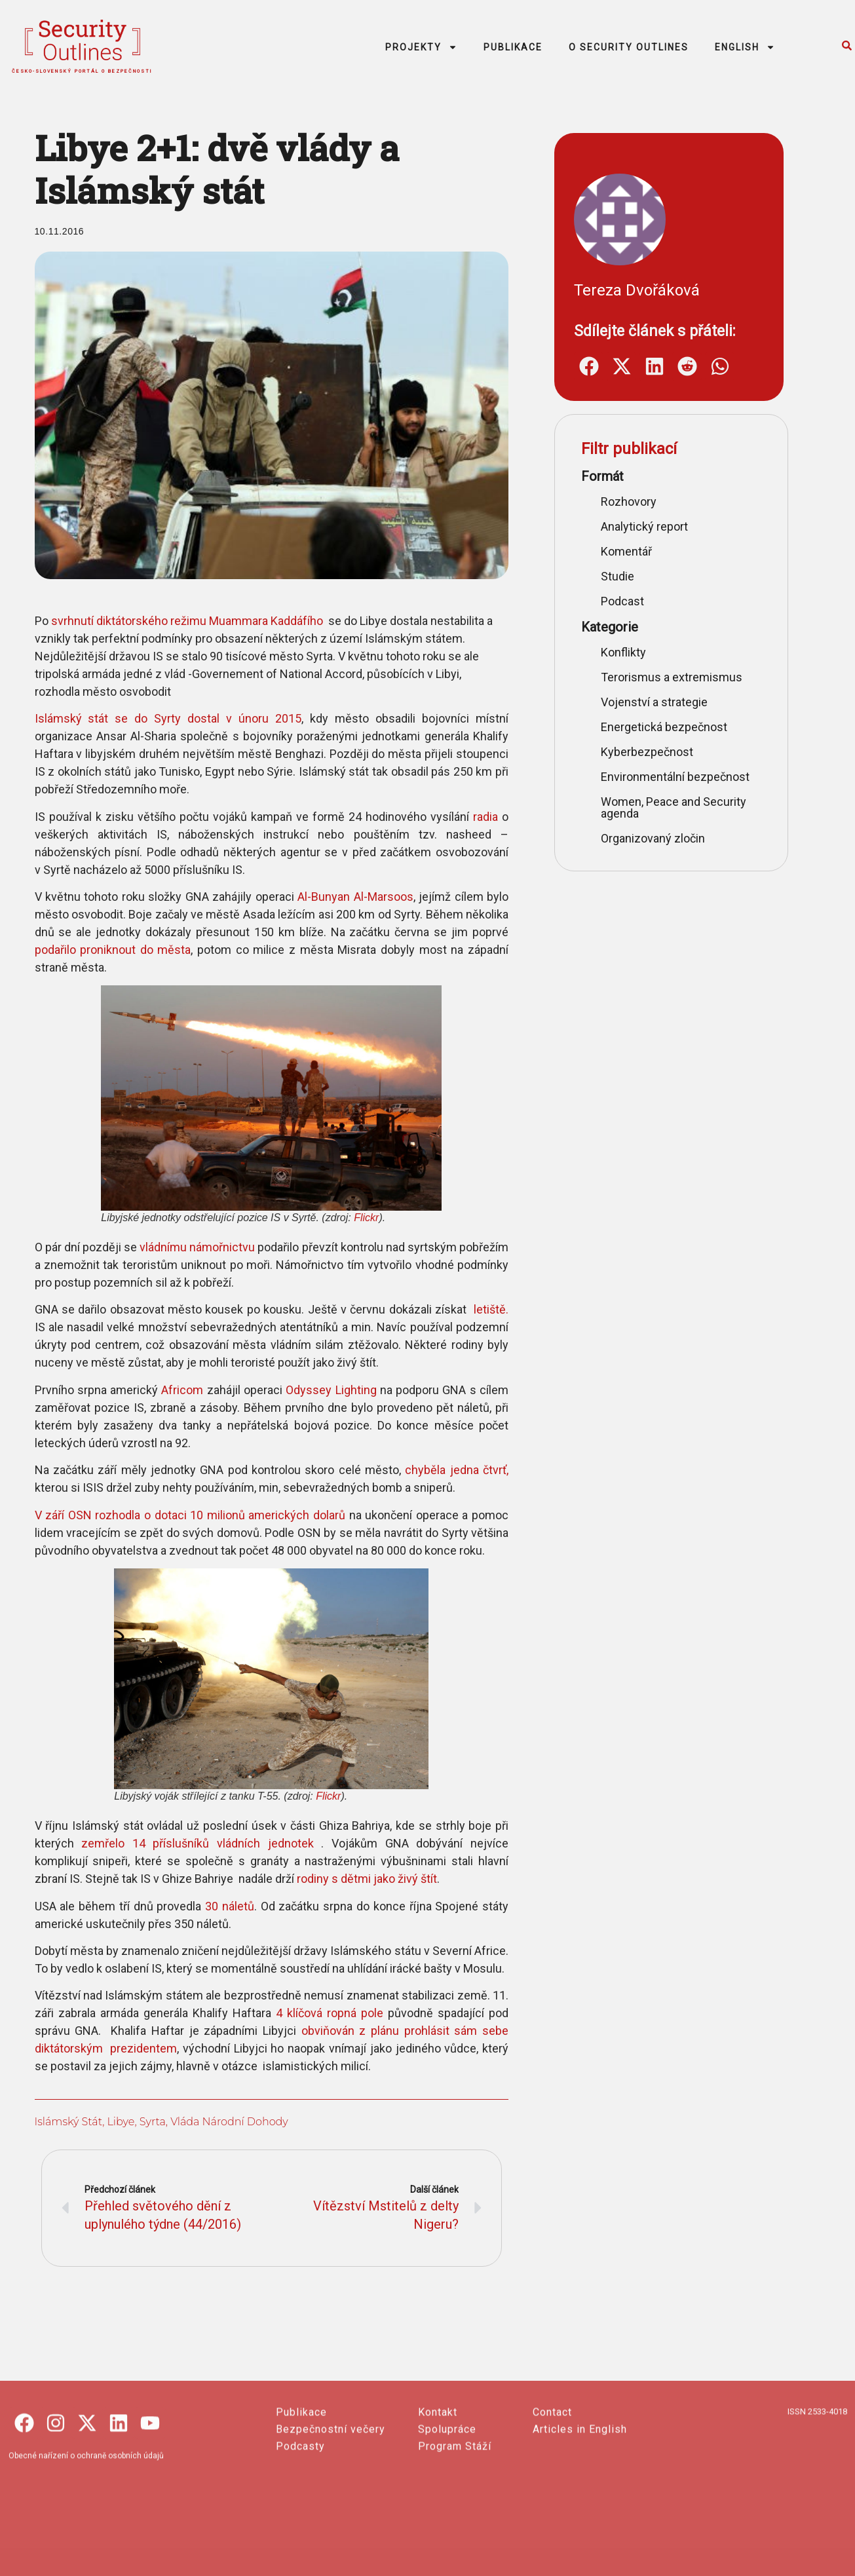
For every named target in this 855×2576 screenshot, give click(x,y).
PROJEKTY (421, 47)
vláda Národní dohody (213, 2121)
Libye (105, 2121)
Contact (552, 2507)
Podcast (631, 601)
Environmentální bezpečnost (683, 777)
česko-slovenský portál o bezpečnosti (82, 71)
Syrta (136, 2121)
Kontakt (437, 2507)
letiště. (473, 1309)
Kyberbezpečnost (655, 752)
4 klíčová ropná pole (313, 2013)
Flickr (349, 1217)
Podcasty (300, 2541)
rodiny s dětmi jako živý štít (350, 1878)
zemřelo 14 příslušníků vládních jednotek (185, 1843)
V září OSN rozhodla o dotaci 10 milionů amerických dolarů (174, 1515)
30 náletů (213, 1906)
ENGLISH (745, 47)
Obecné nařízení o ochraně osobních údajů (86, 2550)
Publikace (301, 2507)
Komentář (634, 551)
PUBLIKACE (513, 47)
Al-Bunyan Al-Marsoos (338, 896)
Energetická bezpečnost (672, 727)
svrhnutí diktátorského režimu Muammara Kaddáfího (171, 621)
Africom (166, 1390)
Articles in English (580, 2524)
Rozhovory (637, 501)
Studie (626, 576)
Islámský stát (52, 2121)
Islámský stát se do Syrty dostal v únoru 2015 (152, 718)
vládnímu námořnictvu (180, 1247)
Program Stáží (454, 2541)
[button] (597, 366)
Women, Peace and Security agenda (682, 807)
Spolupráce (447, 2524)
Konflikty (632, 652)
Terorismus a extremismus (680, 677)
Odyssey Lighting (315, 1390)
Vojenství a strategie (662, 702)
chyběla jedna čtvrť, (441, 1470)
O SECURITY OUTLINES (629, 47)
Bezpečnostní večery (330, 2524)
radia (469, 817)
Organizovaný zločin (661, 838)
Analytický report (652, 526)
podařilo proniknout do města (96, 950)
